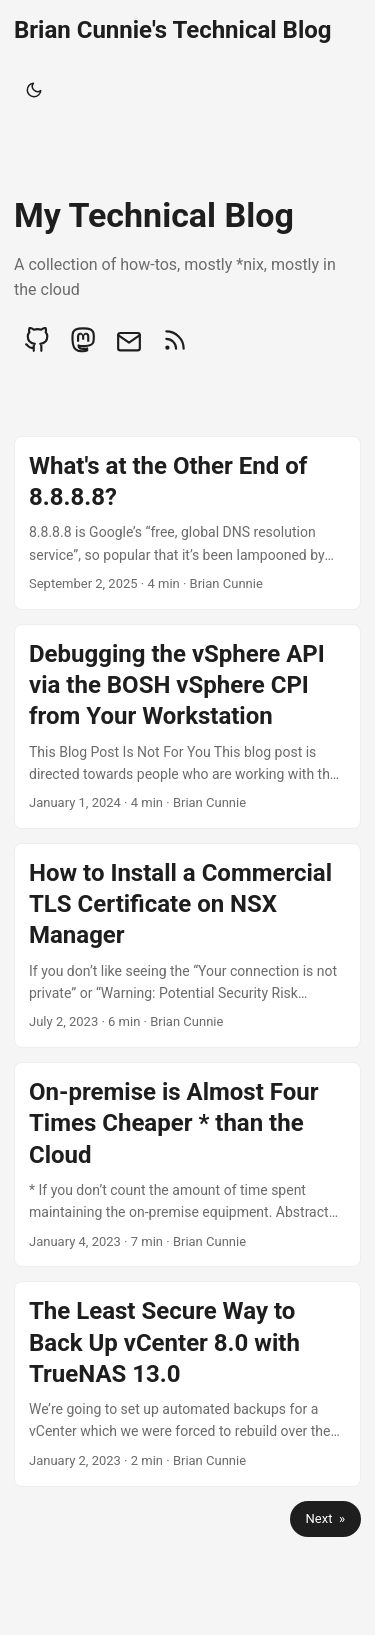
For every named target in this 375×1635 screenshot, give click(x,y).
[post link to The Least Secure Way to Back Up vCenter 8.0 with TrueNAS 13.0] (187, 1383)
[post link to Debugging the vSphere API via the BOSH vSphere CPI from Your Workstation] (187, 726)
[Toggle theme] (34, 90)
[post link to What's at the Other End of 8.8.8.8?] (187, 523)
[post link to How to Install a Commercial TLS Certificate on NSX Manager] (187, 945)
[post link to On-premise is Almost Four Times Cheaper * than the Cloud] (187, 1164)
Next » (325, 1518)
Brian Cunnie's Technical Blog (173, 30)
